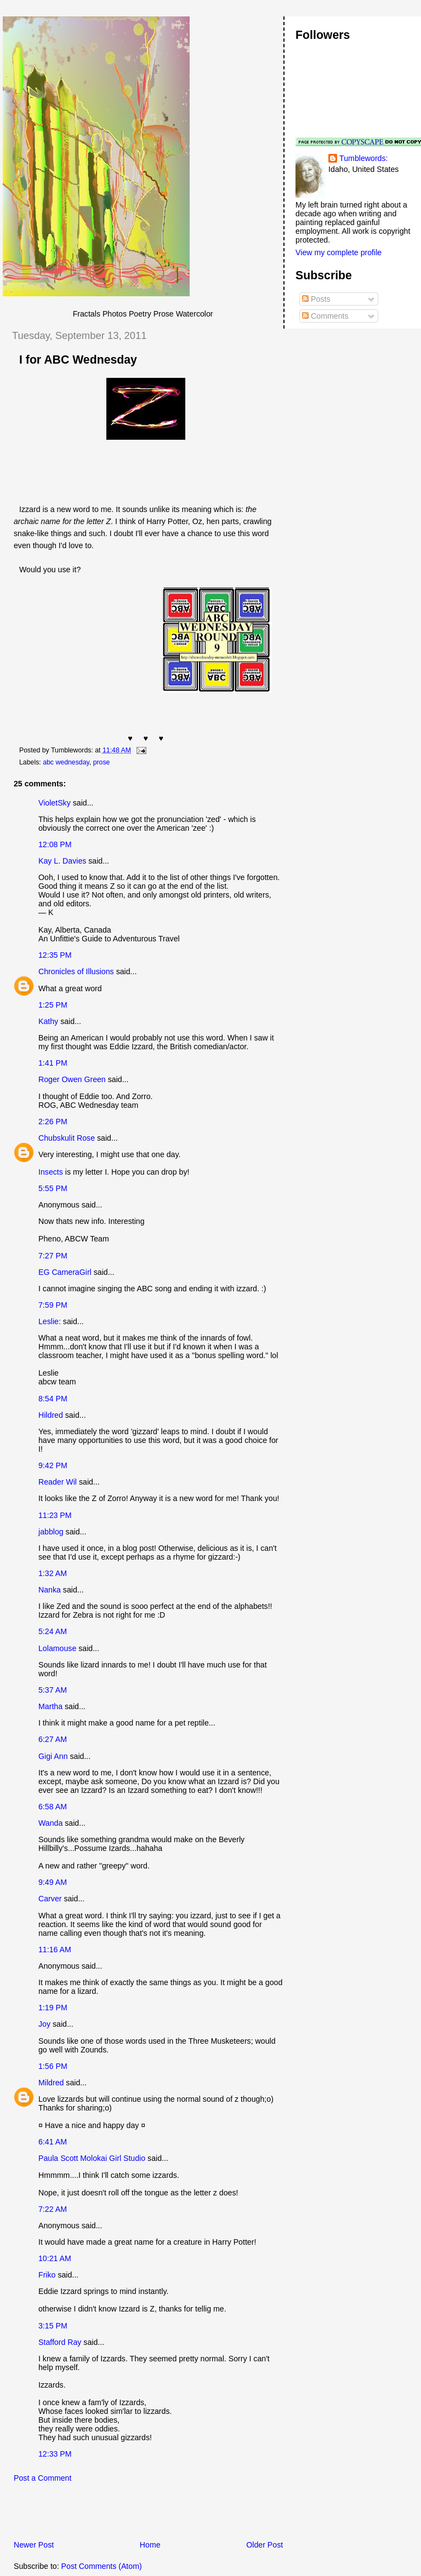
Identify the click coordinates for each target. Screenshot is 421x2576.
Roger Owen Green (72, 1079)
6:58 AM (52, 1806)
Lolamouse (57, 1648)
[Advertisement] (131, 2514)
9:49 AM (52, 1882)
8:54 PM (52, 1398)
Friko (46, 2274)
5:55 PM (52, 1188)
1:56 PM (52, 2066)
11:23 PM (55, 1515)
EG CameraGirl (65, 1272)
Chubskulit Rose (66, 1138)
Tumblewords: (363, 158)
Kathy (48, 1021)
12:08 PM (55, 844)
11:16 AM (54, 1949)
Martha (50, 1706)
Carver (49, 1898)
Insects (50, 1172)
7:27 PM (52, 1255)
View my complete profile (338, 252)
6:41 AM (52, 2141)
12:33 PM (55, 2454)
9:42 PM (52, 1465)
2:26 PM (52, 1121)
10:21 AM (54, 2258)
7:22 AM (52, 2209)
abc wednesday (66, 762)
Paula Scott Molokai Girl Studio (91, 2158)
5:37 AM (52, 1690)
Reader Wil (57, 1481)
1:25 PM (52, 1005)
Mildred (51, 2082)
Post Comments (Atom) (101, 2566)
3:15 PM (52, 2325)
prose (101, 762)
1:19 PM (52, 2007)
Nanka (49, 1589)
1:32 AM (52, 1573)
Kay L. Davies (62, 860)
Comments (325, 316)
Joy (44, 2024)
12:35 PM (55, 955)
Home (150, 2544)
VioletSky (54, 802)
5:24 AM (52, 1631)
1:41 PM (52, 1063)
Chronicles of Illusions (76, 971)
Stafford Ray (59, 2342)
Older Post (264, 2544)
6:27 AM (52, 1739)
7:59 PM (52, 1305)
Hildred (50, 1415)
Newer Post (34, 2544)
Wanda (50, 1823)
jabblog (51, 1531)
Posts (316, 299)
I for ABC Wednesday (78, 359)
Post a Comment (42, 2478)
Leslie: (49, 1321)
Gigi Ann (53, 1756)
